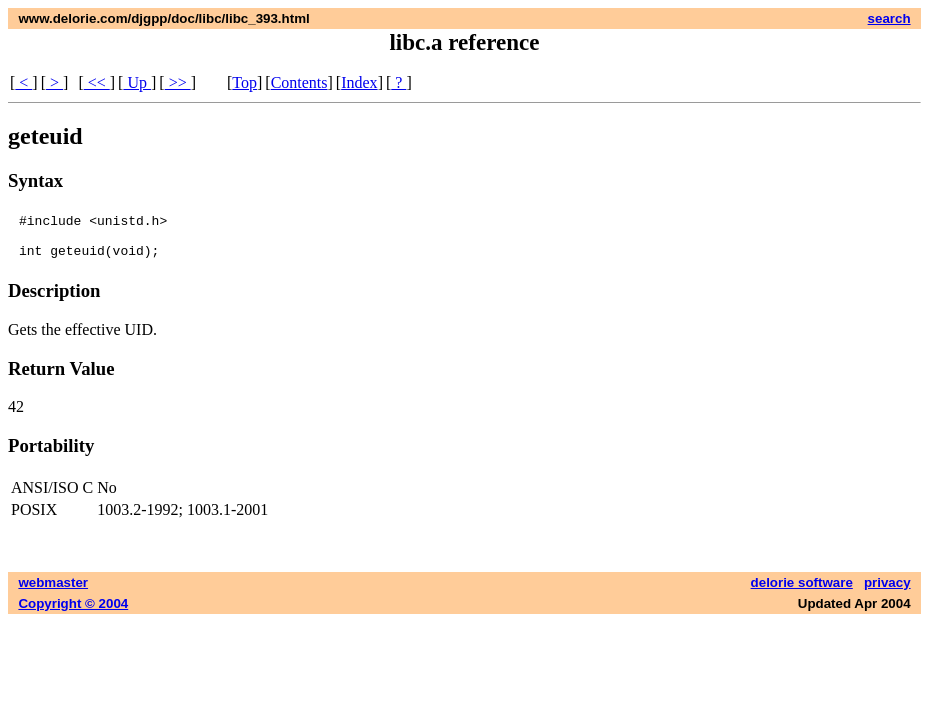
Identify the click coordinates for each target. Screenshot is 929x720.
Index (359, 82)
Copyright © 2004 (73, 612)
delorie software (802, 591)
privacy (887, 591)
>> (178, 82)
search (889, 18)
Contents (299, 82)
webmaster (53, 591)
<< (97, 82)
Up (137, 82)
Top (244, 82)
